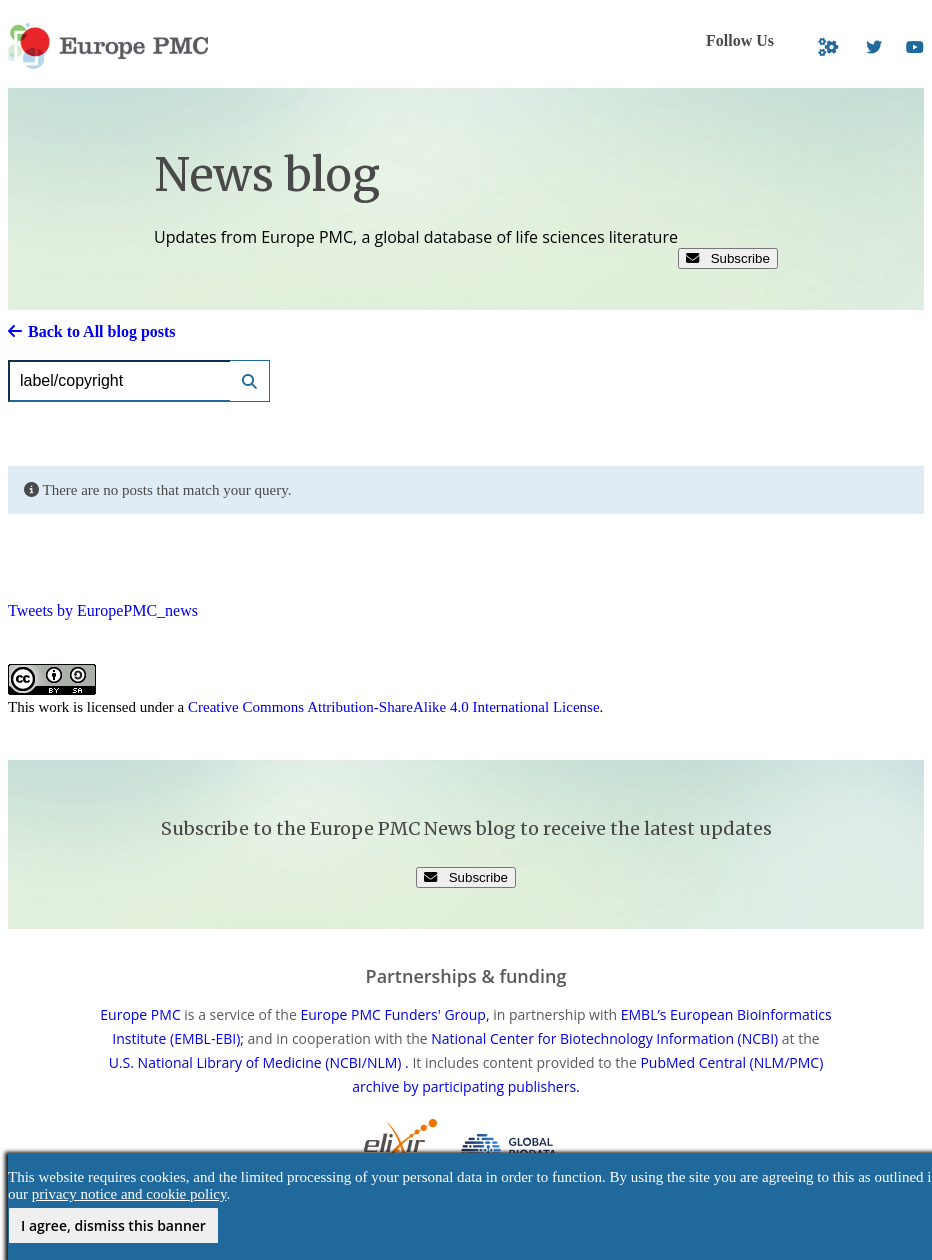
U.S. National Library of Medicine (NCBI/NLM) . (259, 1062)
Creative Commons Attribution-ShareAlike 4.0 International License (394, 707)
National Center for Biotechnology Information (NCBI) (604, 1038)
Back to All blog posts (92, 331)
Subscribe (728, 258)
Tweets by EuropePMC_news (103, 610)
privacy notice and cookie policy (129, 1194)
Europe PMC (140, 1014)
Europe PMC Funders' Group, (394, 1014)
